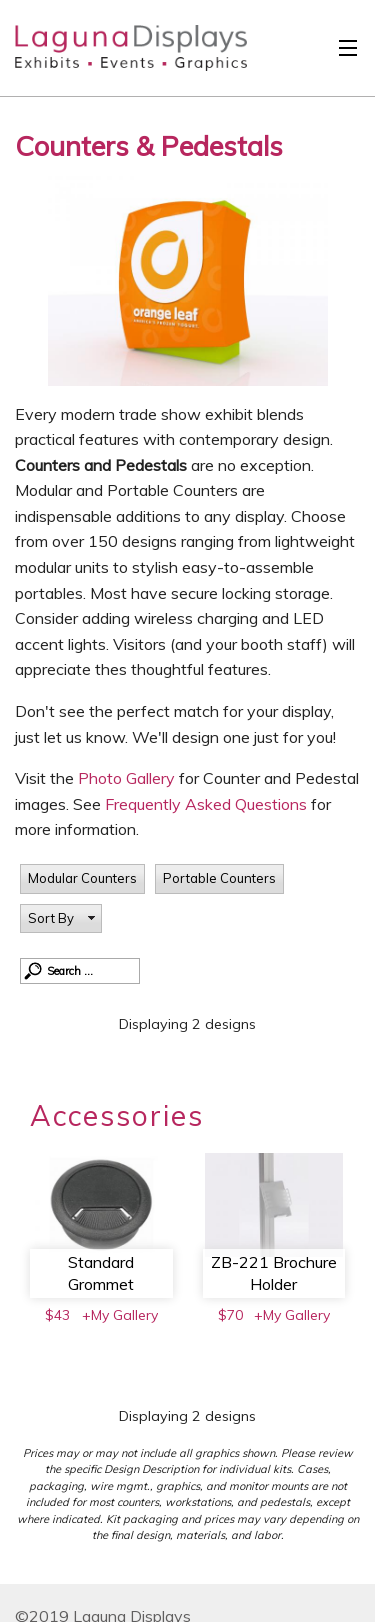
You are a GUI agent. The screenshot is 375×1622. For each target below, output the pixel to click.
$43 (57, 1315)
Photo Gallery (126, 778)
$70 (230, 1315)
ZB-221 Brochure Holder (274, 1273)
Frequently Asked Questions (208, 804)
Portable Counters (219, 878)
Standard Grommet (101, 1273)
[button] (61, 919)
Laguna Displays (121, 53)
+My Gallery (120, 1315)
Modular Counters (82, 878)
